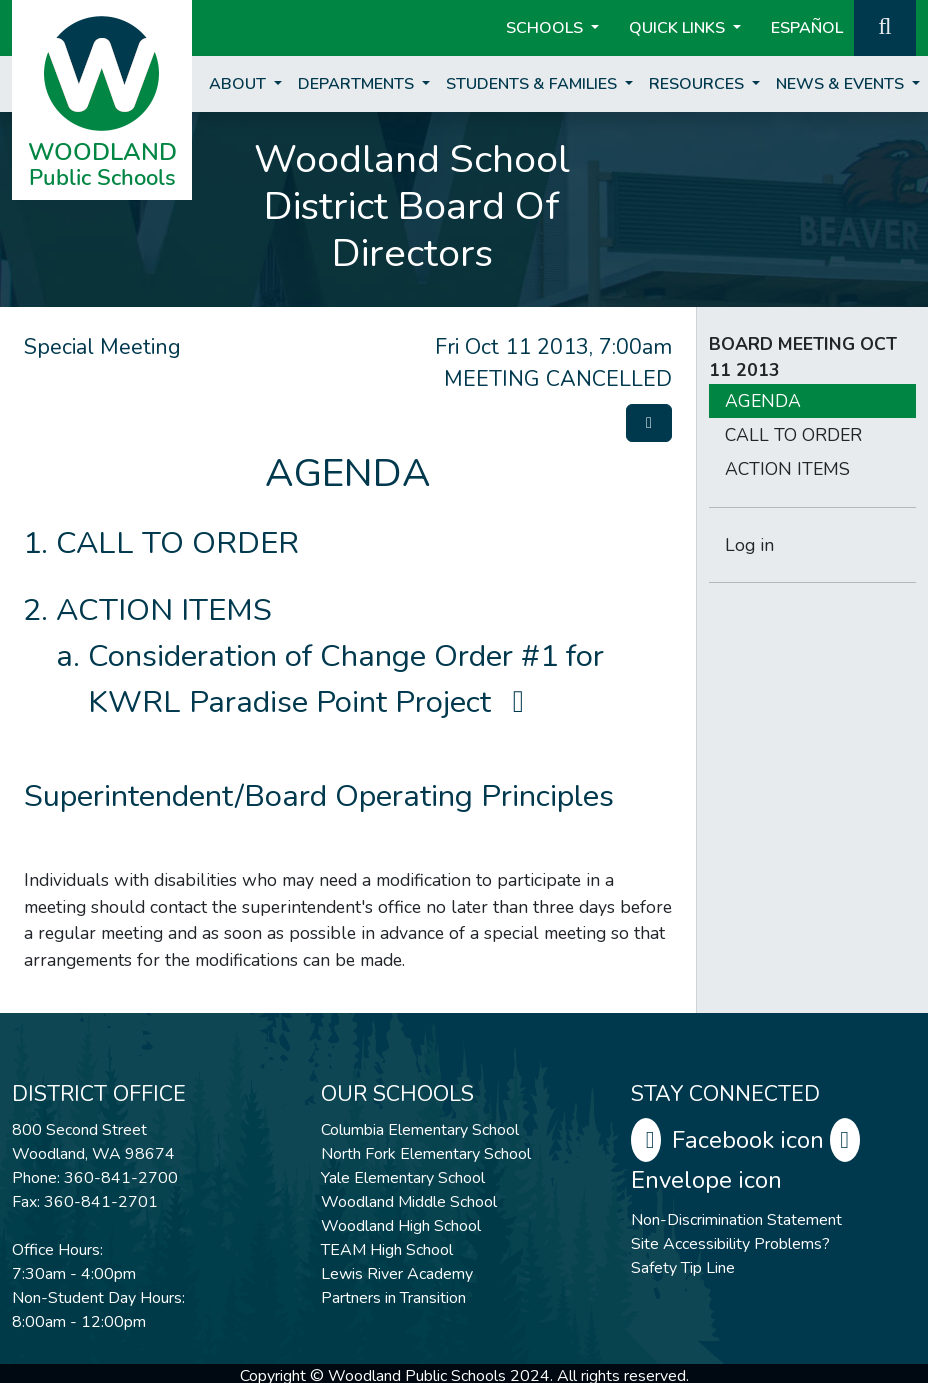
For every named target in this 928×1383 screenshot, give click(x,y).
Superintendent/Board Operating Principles (319, 796)
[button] (885, 26)
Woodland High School (401, 1226)
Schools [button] (546, 28)
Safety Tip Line (683, 1268)
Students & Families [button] (533, 84)
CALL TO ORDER (177, 543)
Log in (749, 545)
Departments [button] (358, 84)
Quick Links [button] (679, 28)
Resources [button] (698, 84)
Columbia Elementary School (420, 1130)
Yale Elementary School (403, 1178)
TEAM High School (387, 1250)
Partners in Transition (393, 1298)
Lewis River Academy (397, 1274)
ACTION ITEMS (164, 610)
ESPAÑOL (807, 28)
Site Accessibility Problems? (730, 1244)
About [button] (239, 84)
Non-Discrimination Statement (736, 1220)
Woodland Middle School (409, 1202)
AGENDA (763, 401)
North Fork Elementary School (426, 1154)
